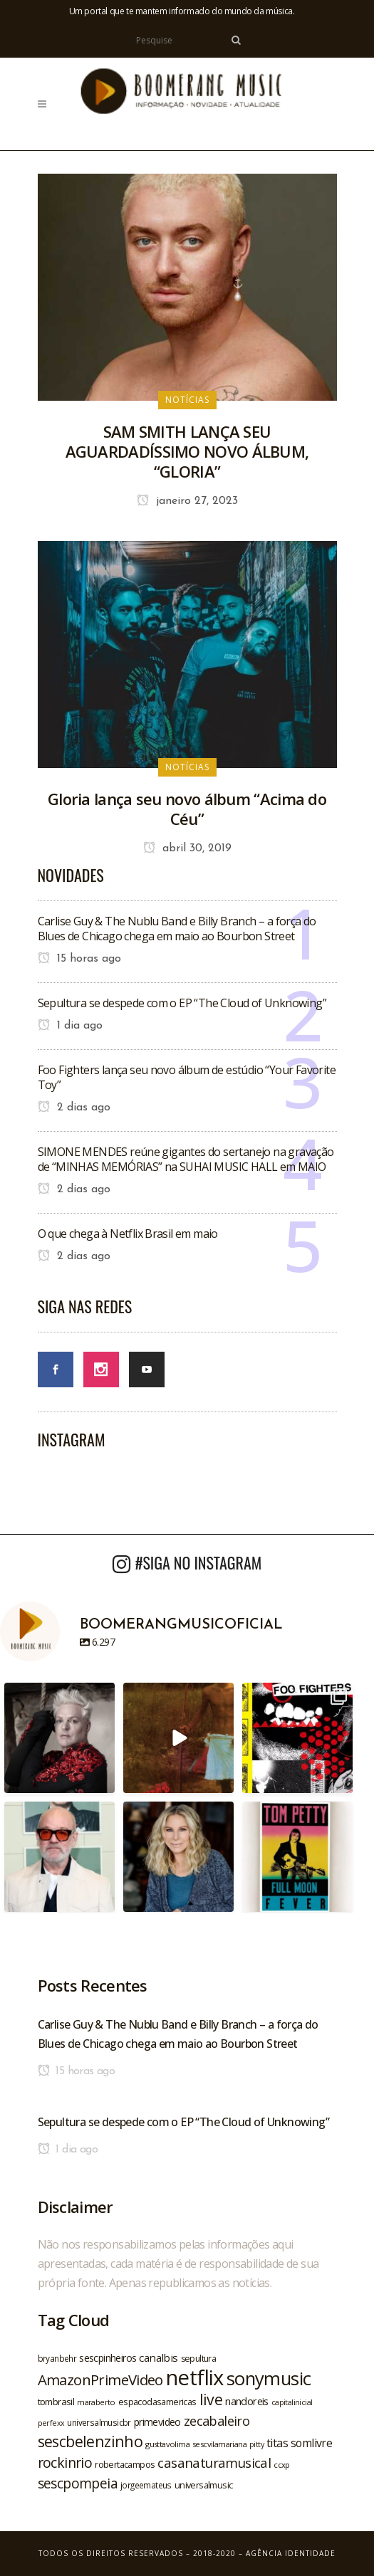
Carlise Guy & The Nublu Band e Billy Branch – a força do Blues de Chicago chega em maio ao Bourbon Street (177, 928)
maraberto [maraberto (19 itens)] (96, 2402)
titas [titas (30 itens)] (277, 2443)
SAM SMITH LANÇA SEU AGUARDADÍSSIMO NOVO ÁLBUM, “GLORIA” (187, 451)
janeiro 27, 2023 (187, 501)
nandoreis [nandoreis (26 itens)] (247, 2401)
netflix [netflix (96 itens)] (195, 2377)
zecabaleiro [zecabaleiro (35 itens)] (216, 2420)
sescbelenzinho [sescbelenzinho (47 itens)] (90, 2441)
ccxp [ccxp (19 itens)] (282, 2464)
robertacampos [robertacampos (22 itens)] (125, 2464)
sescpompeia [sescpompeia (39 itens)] (78, 2483)
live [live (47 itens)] (211, 2399)
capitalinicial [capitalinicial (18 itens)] (292, 2402)
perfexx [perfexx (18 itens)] (51, 2423)
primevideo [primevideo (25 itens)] (157, 2422)
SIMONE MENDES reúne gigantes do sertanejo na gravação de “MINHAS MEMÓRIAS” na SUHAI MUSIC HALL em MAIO (186, 1159)
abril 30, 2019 (187, 848)
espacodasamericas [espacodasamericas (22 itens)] (157, 2401)
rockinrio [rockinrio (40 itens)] (65, 2462)
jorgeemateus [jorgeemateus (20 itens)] (146, 2485)
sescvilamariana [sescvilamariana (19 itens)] (219, 2444)
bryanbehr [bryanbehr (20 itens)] (57, 2358)
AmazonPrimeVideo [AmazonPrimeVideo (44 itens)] (100, 2380)
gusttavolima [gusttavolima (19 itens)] (167, 2444)
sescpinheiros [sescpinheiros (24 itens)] (107, 2358)
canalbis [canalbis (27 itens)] (158, 2357)
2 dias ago (74, 1107)
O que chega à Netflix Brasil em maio (128, 1233)
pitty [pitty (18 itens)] (256, 2444)
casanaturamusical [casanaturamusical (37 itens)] (214, 2462)
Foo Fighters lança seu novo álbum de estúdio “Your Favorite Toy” (187, 1077)
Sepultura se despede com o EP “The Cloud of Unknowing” (182, 1003)
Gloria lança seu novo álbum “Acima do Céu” (187, 808)
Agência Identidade (291, 2553)
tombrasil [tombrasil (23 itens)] (56, 2401)
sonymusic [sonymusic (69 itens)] (269, 2378)
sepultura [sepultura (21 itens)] (199, 2358)
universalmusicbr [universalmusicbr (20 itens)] (98, 2422)
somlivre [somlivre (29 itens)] (311, 2443)
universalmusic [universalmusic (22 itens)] (204, 2484)
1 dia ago (70, 1025)
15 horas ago (79, 958)
